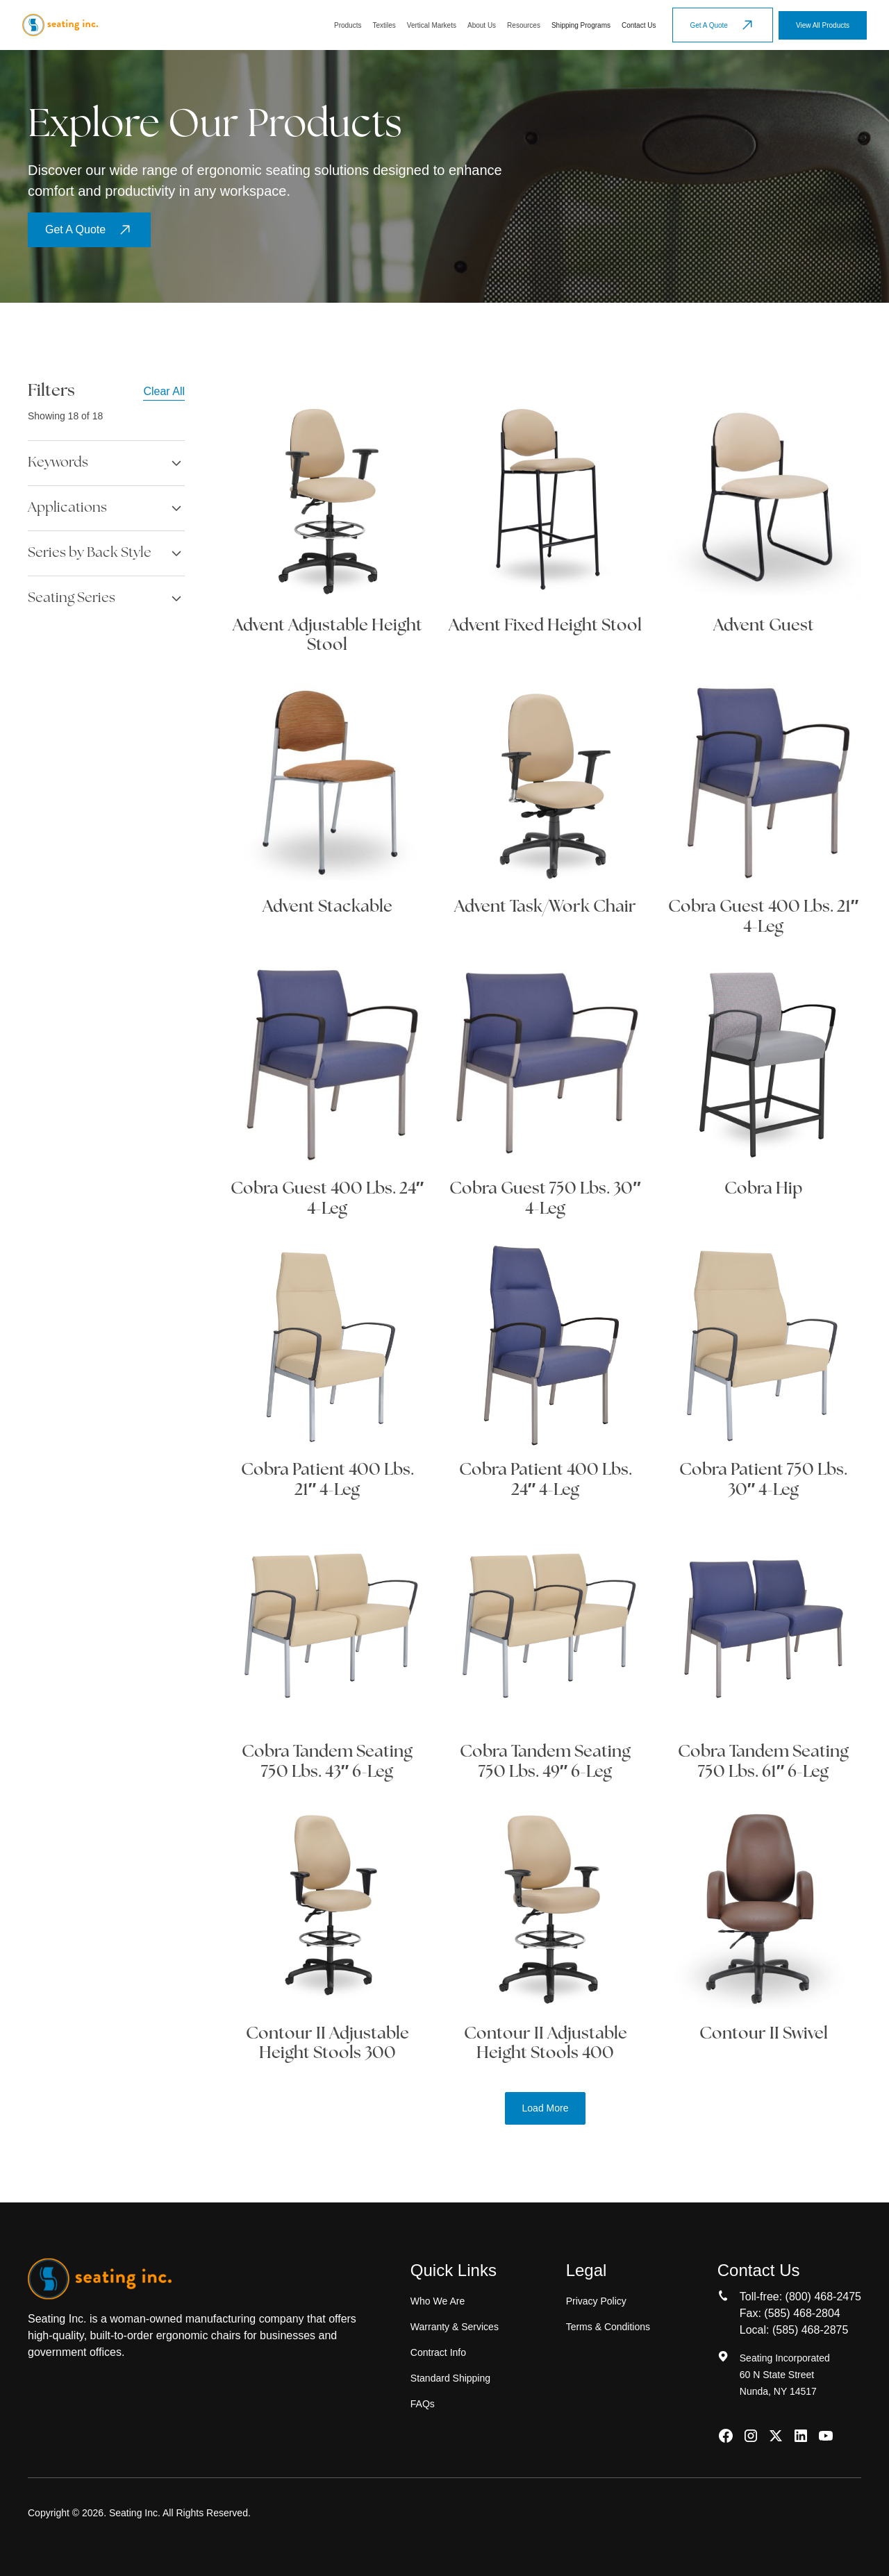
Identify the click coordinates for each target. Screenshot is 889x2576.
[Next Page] (545, 2108)
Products (347, 25)
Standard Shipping (450, 2378)
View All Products (822, 25)
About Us (481, 25)
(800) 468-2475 (823, 2296)
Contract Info (438, 2352)
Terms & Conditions (608, 2326)
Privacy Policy (596, 2301)
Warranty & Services (454, 2326)
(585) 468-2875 (810, 2330)
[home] (60, 25)
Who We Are (437, 2301)
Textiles (383, 25)
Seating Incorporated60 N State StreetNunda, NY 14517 (785, 2374)
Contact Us (639, 25)
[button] (348, 25)
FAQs (422, 2403)
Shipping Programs (580, 25)
